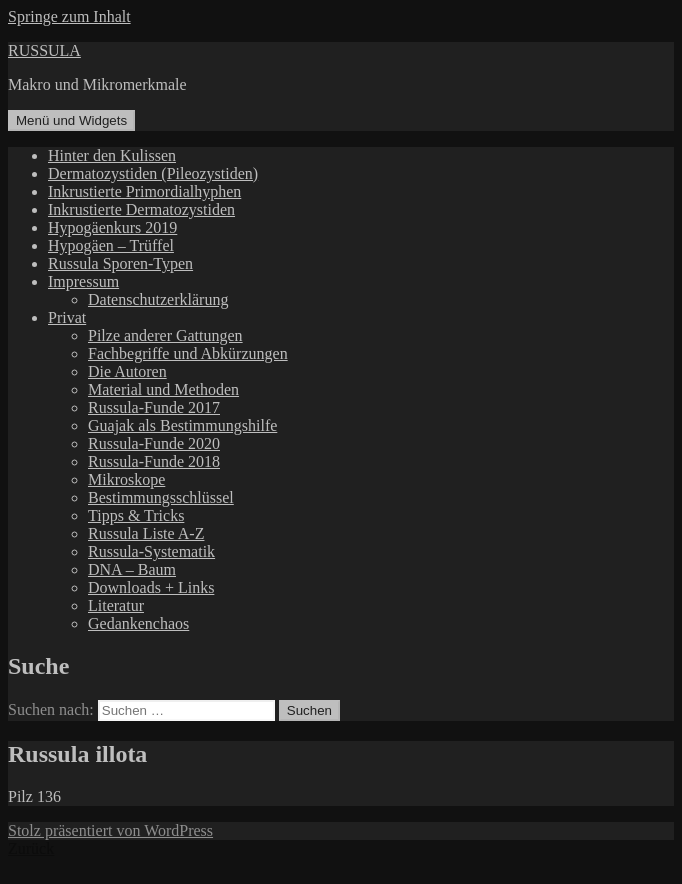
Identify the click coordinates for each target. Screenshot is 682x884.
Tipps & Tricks (136, 515)
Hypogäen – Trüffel (111, 245)
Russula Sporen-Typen (120, 263)
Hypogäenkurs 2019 (112, 227)
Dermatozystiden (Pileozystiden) (153, 173)
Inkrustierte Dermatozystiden (141, 209)
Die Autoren (127, 371)
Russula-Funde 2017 (154, 407)
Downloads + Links (151, 587)
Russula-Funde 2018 (154, 461)
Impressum (83, 281)
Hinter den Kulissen (112, 155)
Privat (67, 317)
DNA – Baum (132, 569)
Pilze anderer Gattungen (165, 335)
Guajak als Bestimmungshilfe (182, 425)
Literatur (116, 605)
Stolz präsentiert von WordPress (110, 830)
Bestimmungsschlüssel (161, 497)
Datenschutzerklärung (158, 299)
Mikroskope (126, 479)
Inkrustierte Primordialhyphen (144, 191)
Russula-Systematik (151, 551)
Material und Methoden (163, 389)
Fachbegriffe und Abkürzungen (188, 353)
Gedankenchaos (138, 623)
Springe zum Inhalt (69, 16)
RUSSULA (44, 50)
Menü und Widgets (71, 120)
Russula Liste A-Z (146, 533)
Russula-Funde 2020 (154, 443)
